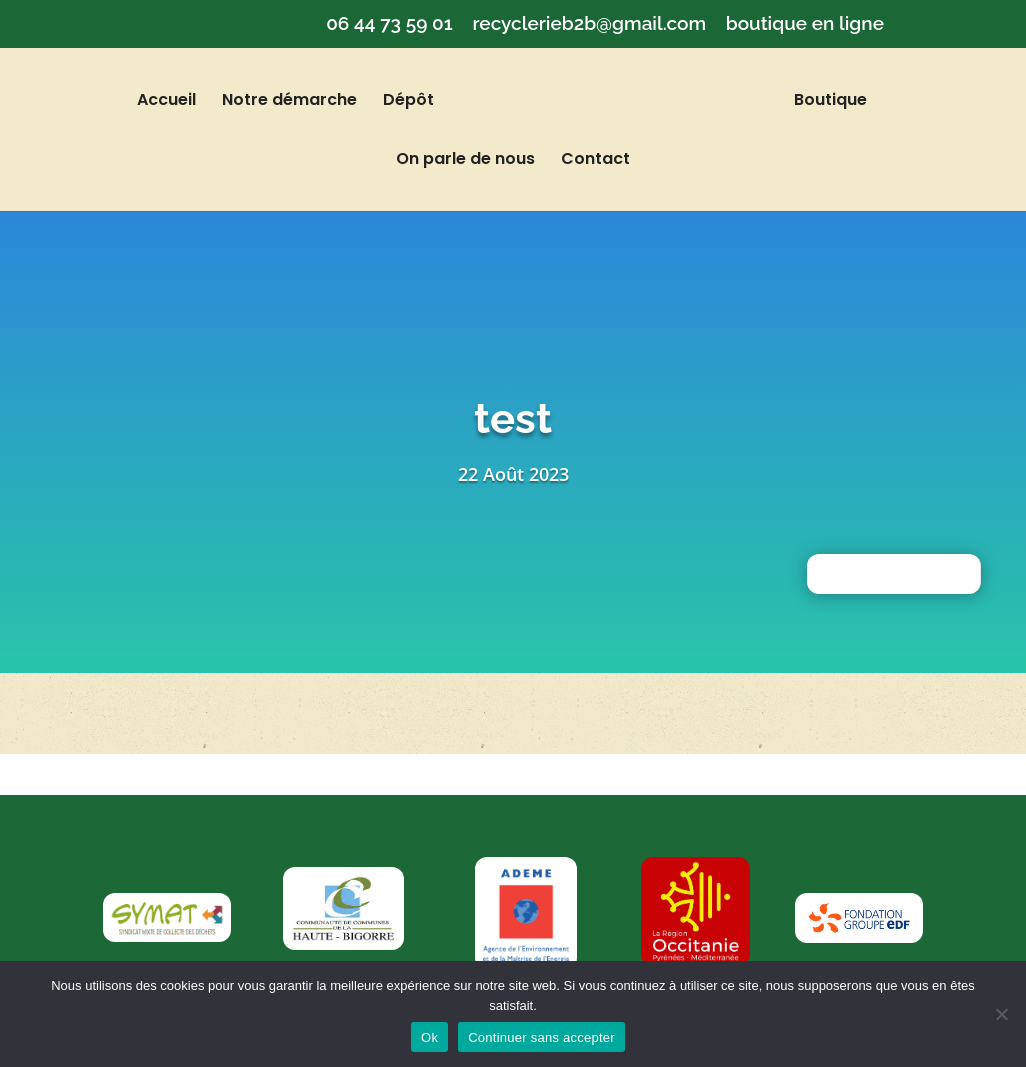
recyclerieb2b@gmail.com (589, 24)
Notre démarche (306, 102)
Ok (429, 1037)
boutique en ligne (805, 24)
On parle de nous (465, 161)
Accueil (183, 102)
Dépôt (425, 102)
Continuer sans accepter (541, 1037)
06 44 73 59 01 (389, 24)
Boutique (813, 102)
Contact (595, 161)
